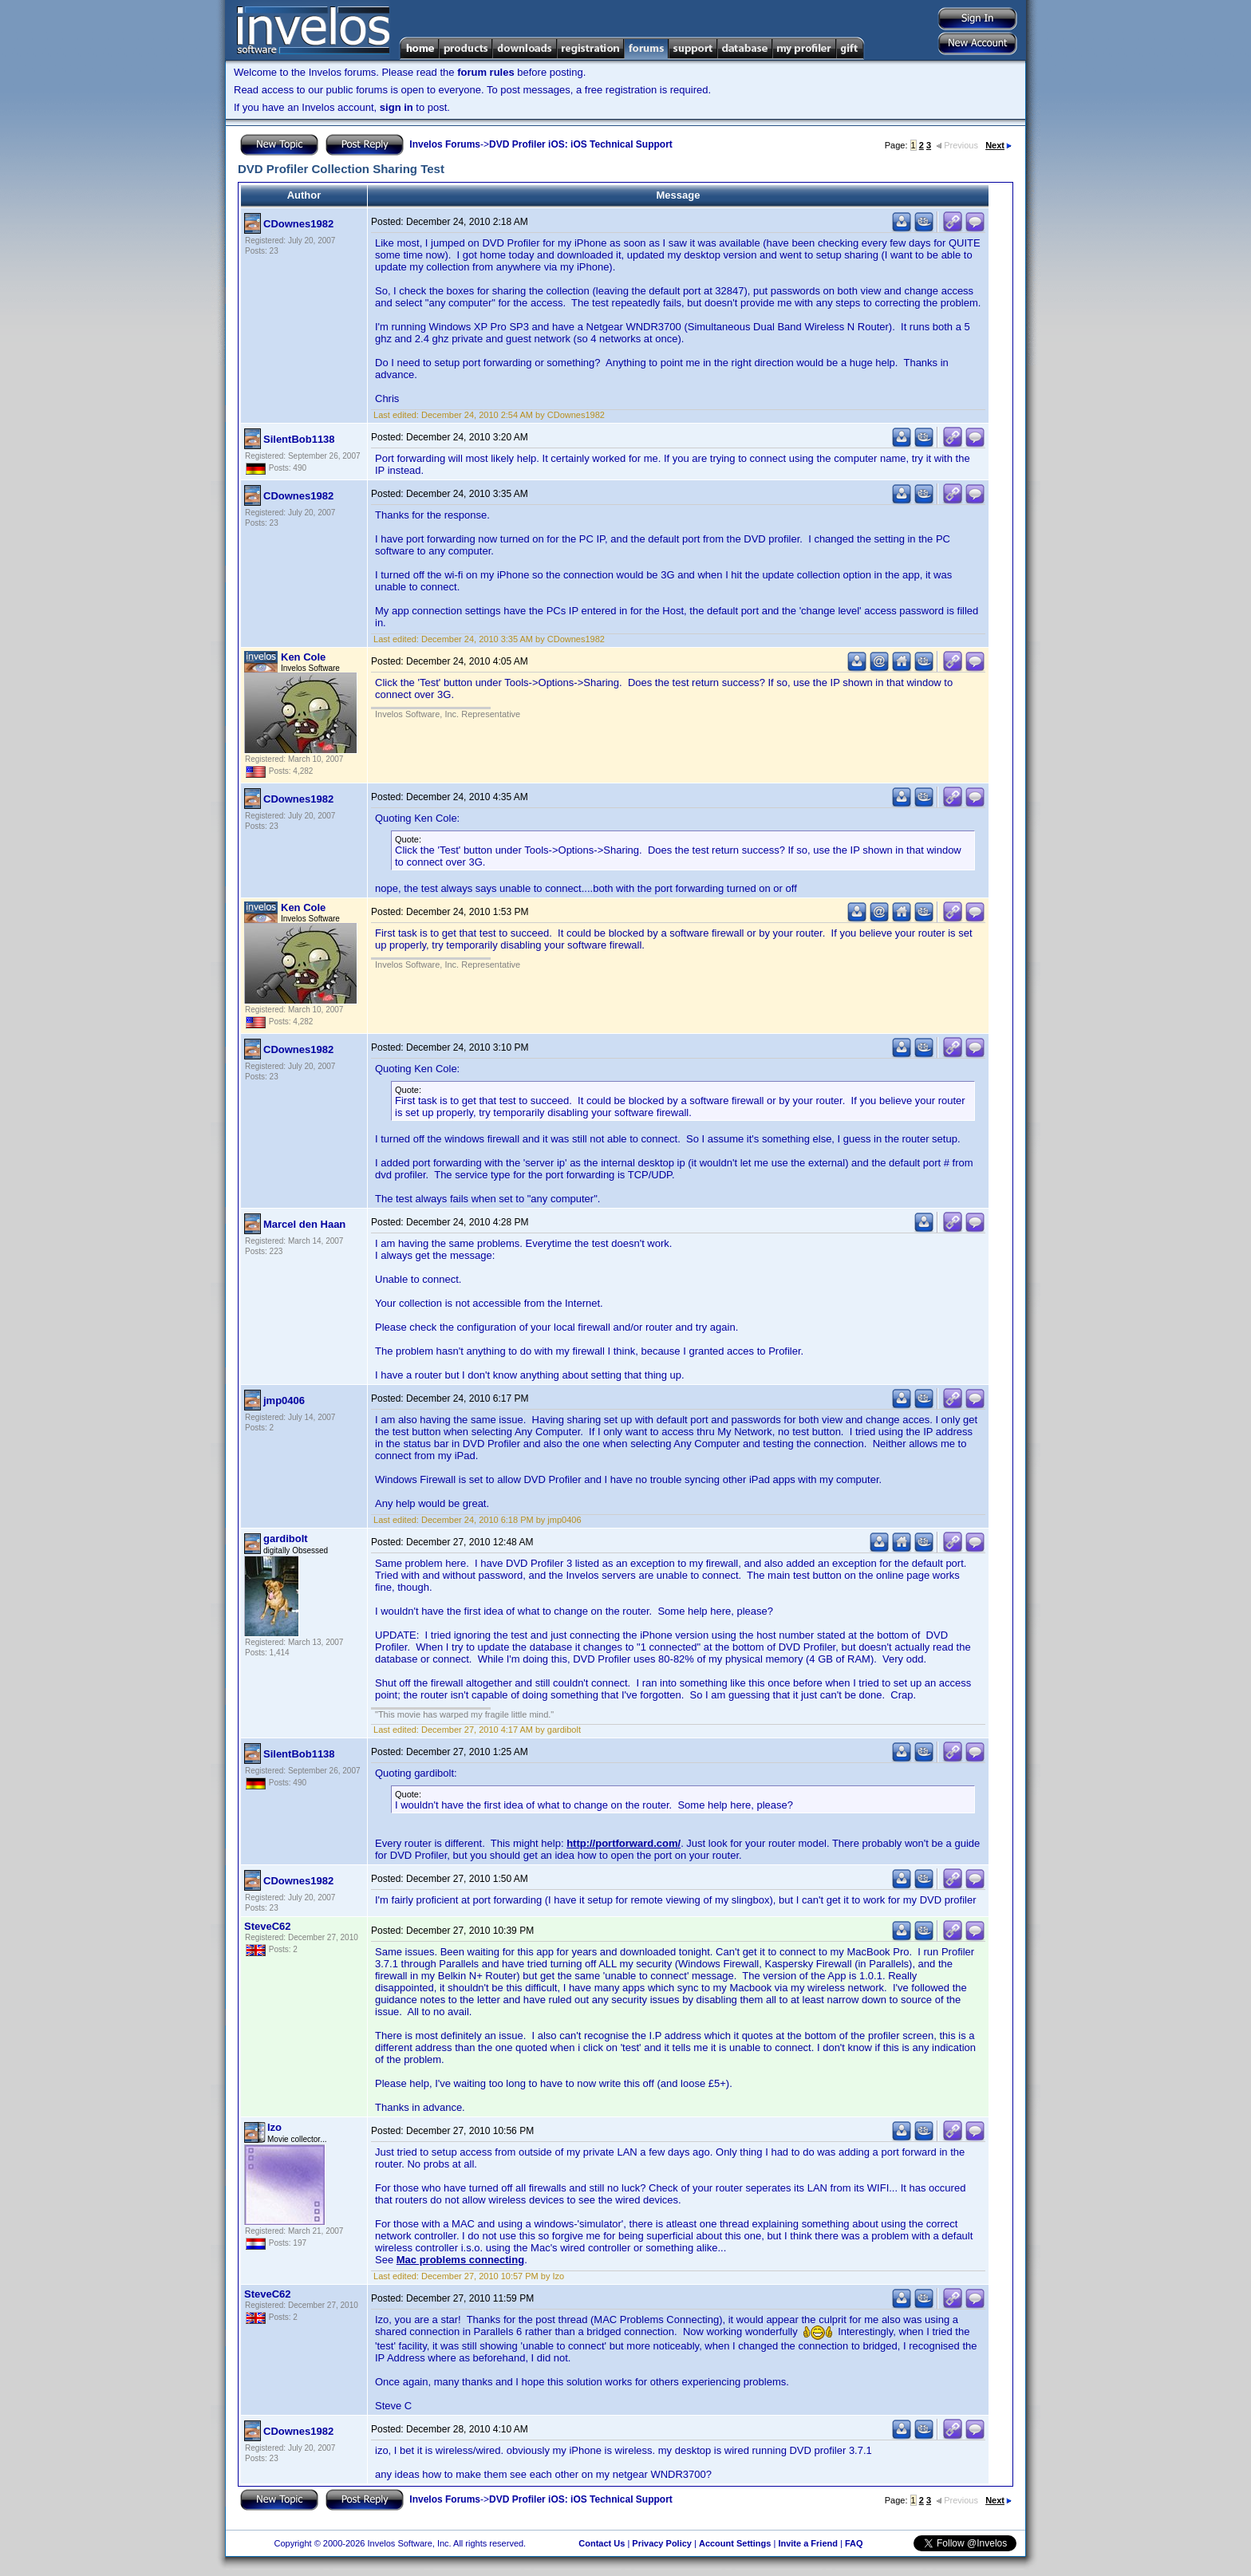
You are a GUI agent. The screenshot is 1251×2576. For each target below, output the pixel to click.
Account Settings (735, 2543)
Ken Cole (303, 657)
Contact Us (601, 2543)
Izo (274, 2127)
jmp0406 (284, 1400)
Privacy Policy (662, 2543)
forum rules (486, 72)
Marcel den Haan (304, 1224)
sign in (396, 107)
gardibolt (285, 1538)
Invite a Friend (808, 2543)
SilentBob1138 (299, 439)
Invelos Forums (444, 144)
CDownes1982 (298, 224)
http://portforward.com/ (623, 1843)
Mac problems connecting (460, 2260)
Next (998, 145)
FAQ (854, 2543)
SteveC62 (267, 1926)
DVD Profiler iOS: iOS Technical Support (581, 144)
